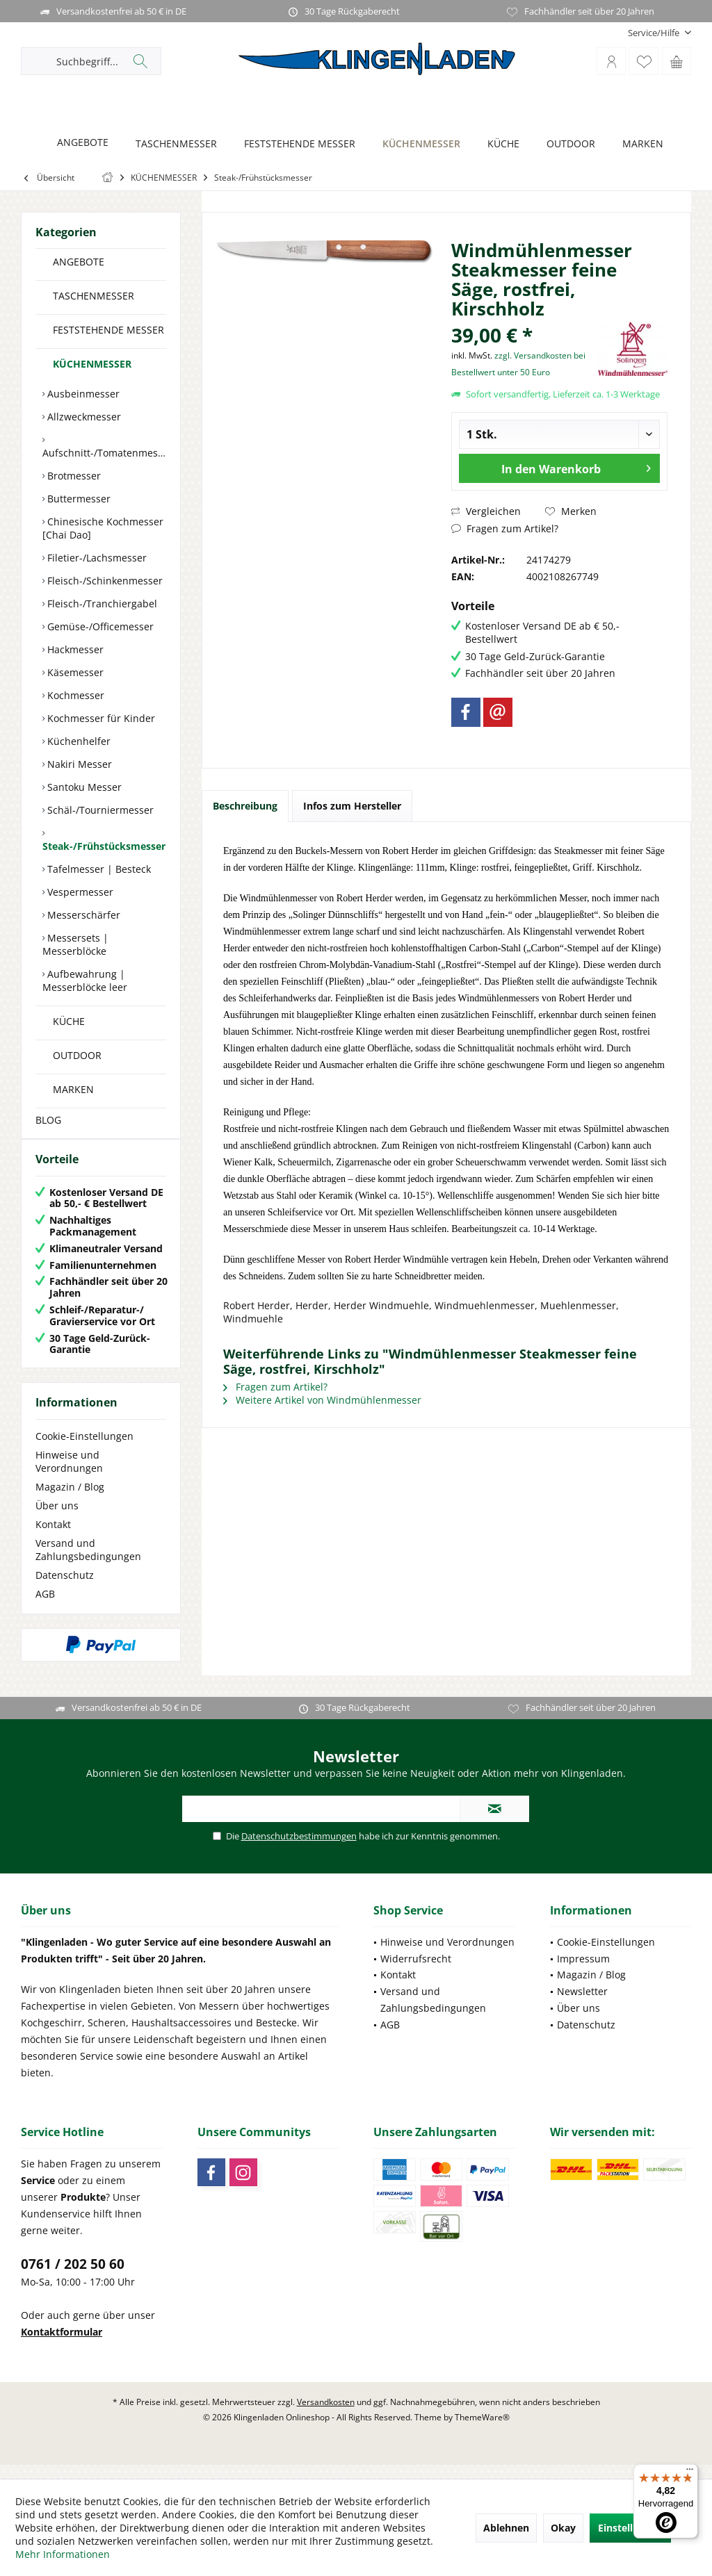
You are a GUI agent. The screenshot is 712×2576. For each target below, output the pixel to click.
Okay (563, 2527)
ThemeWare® (482, 2431)
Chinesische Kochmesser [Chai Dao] (102, 528)
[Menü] (689, 2472)
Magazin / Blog (69, 1500)
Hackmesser (74, 649)
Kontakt (53, 1538)
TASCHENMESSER (93, 295)
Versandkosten (326, 2416)
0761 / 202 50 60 (72, 2278)
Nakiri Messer (78, 764)
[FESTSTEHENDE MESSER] (296, 144)
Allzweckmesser (82, 416)
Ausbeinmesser (82, 393)
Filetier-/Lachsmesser (95, 557)
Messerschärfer (82, 914)
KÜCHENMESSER (92, 363)
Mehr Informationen (62, 2554)
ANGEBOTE (78, 261)
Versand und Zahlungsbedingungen (88, 1563)
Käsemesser (74, 672)
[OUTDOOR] (567, 144)
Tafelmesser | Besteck (97, 869)
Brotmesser (72, 475)
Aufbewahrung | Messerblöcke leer (84, 980)
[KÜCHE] (499, 144)
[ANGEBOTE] (79, 143)
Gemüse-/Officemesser (99, 626)
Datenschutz (64, 1588)
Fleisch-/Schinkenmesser (103, 580)
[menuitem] (654, 33)
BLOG (48, 1119)
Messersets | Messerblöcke (75, 944)
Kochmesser (74, 695)
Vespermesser (78, 892)
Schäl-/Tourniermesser (99, 810)
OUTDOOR (77, 1055)
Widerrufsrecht (415, 1972)
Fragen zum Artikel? (504, 528)
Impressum (583, 1972)
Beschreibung (245, 805)
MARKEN (73, 1089)
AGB (45, 1607)
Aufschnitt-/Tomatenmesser (104, 452)
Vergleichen (486, 511)
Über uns (57, 1519)
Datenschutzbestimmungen (299, 1850)
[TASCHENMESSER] (172, 144)
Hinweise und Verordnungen (69, 1475)
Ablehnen (506, 2527)
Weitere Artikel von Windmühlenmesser (322, 1399)
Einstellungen (630, 2527)
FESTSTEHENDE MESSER (108, 329)
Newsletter (582, 2005)
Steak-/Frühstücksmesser (103, 846)
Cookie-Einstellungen (84, 1450)
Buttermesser (77, 498)
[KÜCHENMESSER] (417, 144)
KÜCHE (69, 1021)
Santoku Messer (83, 787)
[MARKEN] (639, 144)
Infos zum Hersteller (352, 805)
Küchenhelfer (77, 741)
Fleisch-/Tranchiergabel (100, 603)
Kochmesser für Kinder (99, 718)
